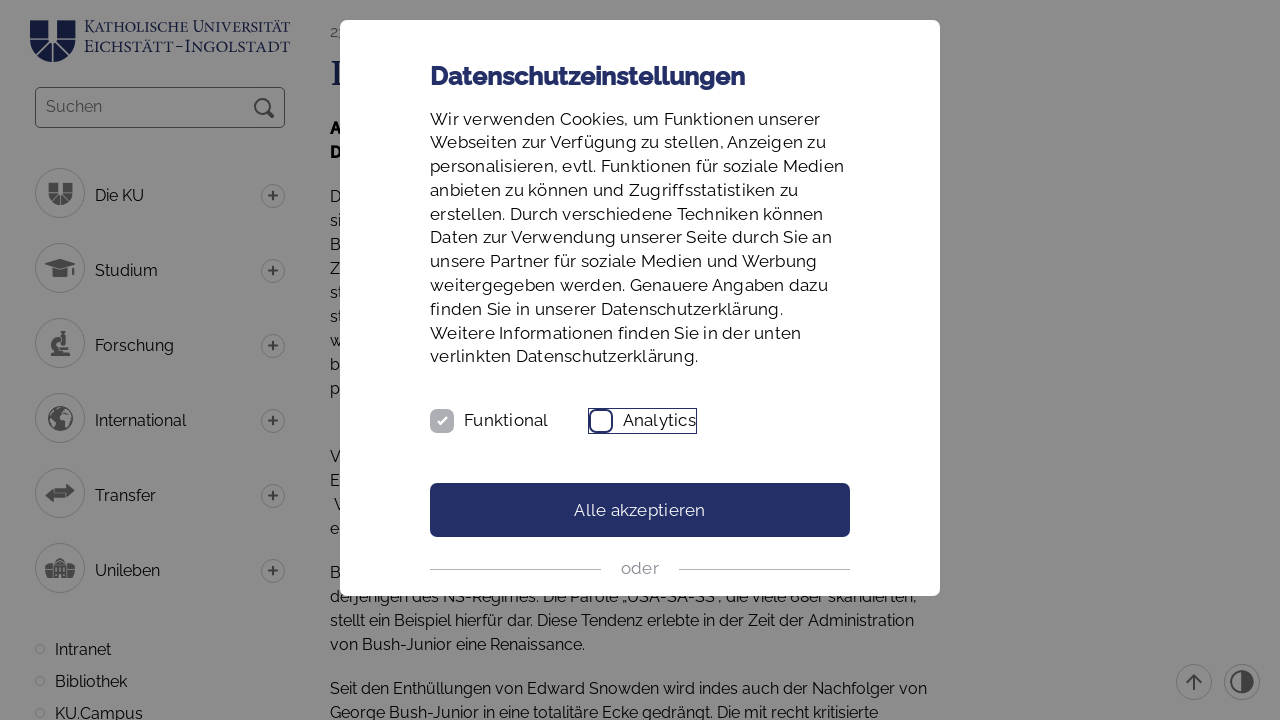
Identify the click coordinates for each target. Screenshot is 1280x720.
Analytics (659, 420)
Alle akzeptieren (639, 510)
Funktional (506, 420)
